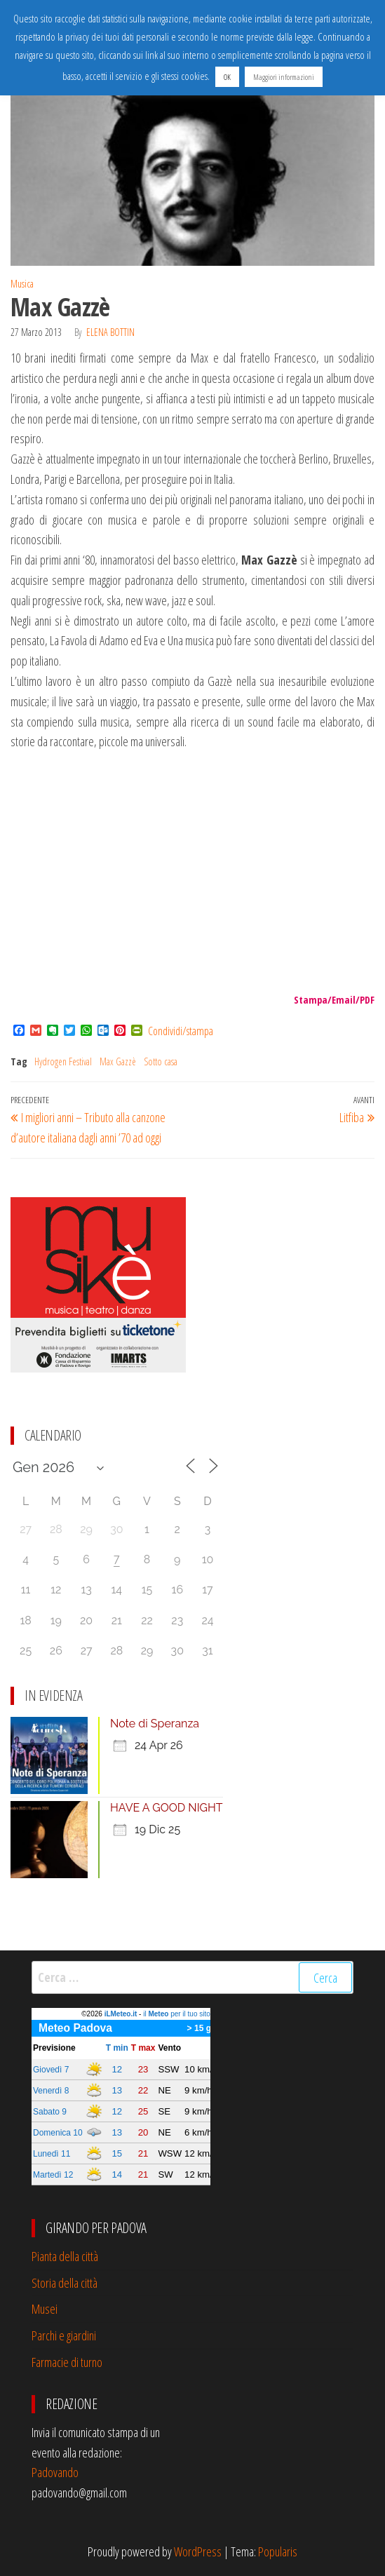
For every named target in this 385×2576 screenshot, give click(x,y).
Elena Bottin (110, 332)
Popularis (277, 2551)
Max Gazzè (118, 1061)
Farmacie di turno (67, 2362)
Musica (22, 283)
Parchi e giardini (64, 2335)
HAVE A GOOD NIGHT (166, 1807)
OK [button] (227, 77)
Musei (45, 2308)
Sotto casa (160, 1061)
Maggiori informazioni (283, 77)
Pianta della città (65, 2256)
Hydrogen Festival (63, 1061)
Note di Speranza (154, 1723)
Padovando (55, 2472)
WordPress (198, 2551)
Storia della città (64, 2282)
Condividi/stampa (180, 1031)
